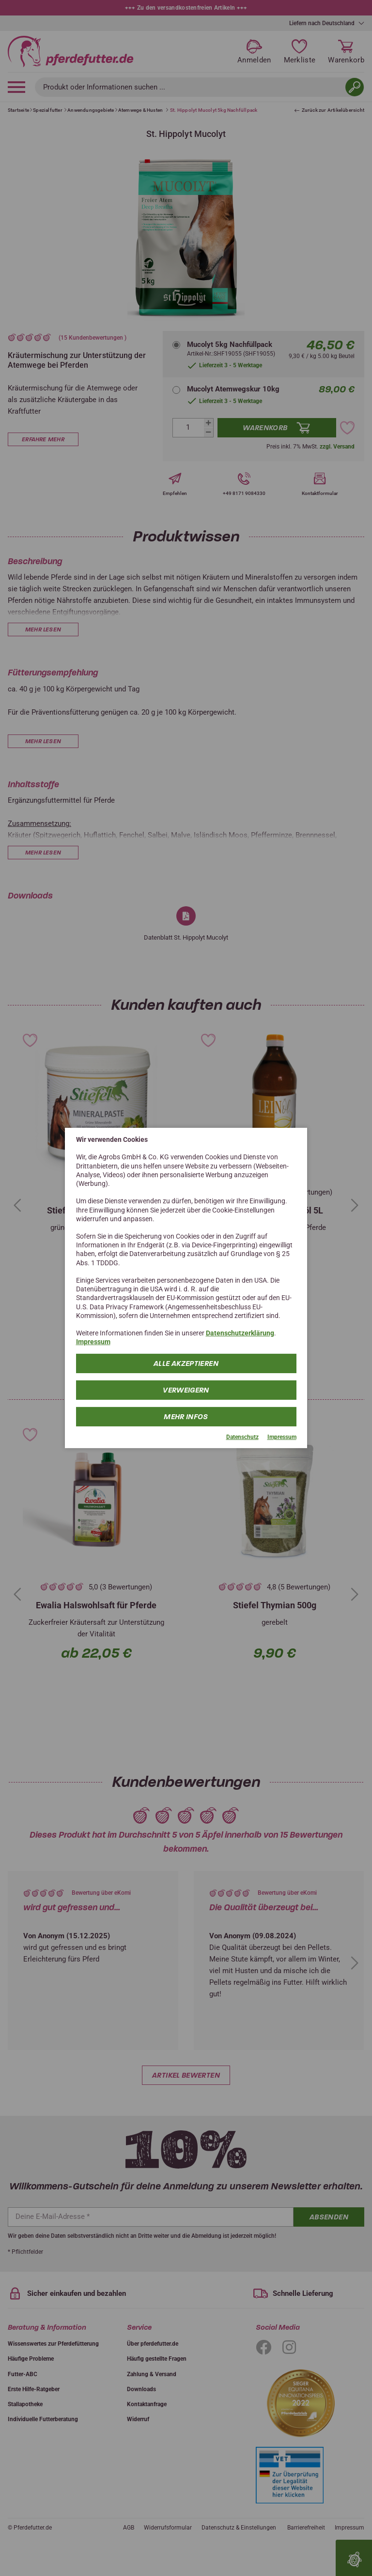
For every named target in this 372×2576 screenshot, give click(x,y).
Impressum (93, 1342)
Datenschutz (242, 1436)
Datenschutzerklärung (240, 1333)
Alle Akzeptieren (186, 1363)
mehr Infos (186, 1416)
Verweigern (186, 1389)
